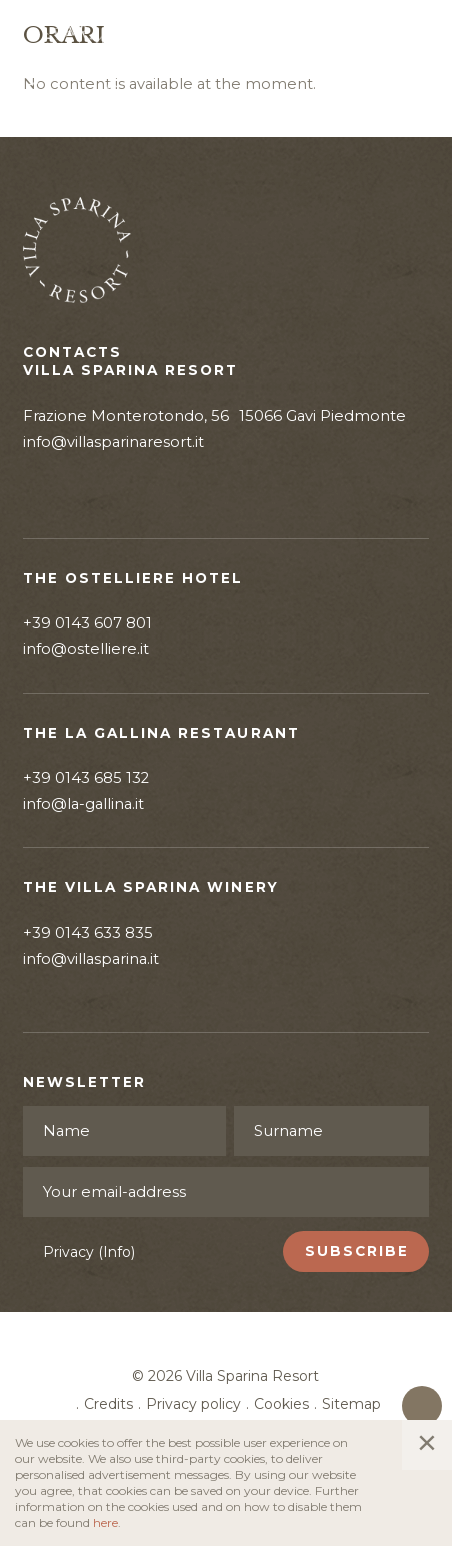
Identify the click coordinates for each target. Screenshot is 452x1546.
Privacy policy (193, 1404)
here (105, 1522)
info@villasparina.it (91, 959)
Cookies (281, 1404)
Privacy (89, 1252)
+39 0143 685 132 (86, 778)
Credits (108, 1404)
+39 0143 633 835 (88, 933)
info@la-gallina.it (83, 804)
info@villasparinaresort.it (113, 442)
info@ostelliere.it (86, 649)
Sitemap (351, 1404)
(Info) (116, 1252)
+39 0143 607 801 (87, 623)
